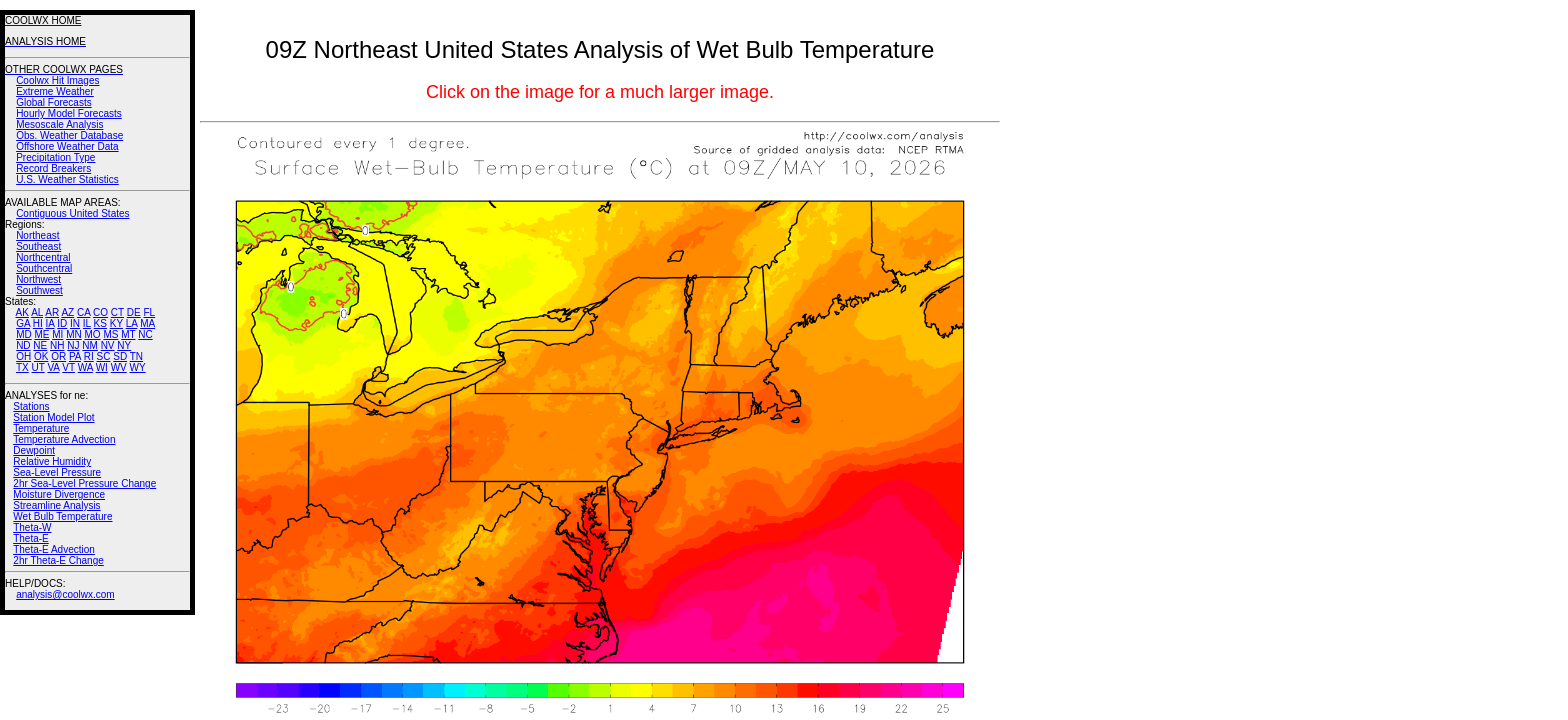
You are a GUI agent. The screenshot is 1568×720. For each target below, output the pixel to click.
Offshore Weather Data (67, 146)
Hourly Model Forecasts (69, 113)
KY (116, 323)
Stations (31, 406)
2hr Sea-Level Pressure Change (84, 483)
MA (147, 323)
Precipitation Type (55, 157)
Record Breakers (53, 168)
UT (38, 367)
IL (87, 323)
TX (22, 367)
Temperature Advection (64, 439)
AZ (67, 312)
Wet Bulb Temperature (62, 516)
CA (83, 312)
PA (75, 356)
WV (119, 367)
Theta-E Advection (54, 549)
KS (100, 323)
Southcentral (44, 268)
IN (75, 323)
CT (117, 312)
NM (90, 345)
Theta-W (32, 527)
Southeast (38, 246)
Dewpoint (34, 450)
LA (132, 323)
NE (40, 345)
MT (128, 334)
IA (50, 323)
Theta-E (31, 538)
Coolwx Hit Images (57, 80)
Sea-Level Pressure (57, 472)
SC (104, 356)
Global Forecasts (54, 102)
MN (74, 334)
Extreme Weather (55, 91)
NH (57, 345)
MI (57, 334)
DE (134, 312)
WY (138, 367)
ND (23, 345)
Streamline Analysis (56, 505)
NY (124, 345)
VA (53, 367)
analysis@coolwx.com (65, 594)
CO (100, 312)
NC (145, 334)
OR (58, 356)
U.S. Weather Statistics (67, 179)
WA (85, 367)
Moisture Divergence (59, 494)
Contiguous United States (72, 213)
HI (38, 323)
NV (108, 345)
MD (24, 334)
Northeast (37, 235)
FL (149, 312)
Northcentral (43, 257)
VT (68, 367)
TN (136, 356)
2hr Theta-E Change (58, 560)
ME (41, 334)
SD (120, 356)
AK (22, 312)
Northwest (38, 279)
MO (92, 334)
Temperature (41, 428)
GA (23, 323)
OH (23, 356)
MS (110, 334)
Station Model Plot (53, 417)
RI (89, 356)
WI (102, 367)
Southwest (39, 290)
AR (52, 312)
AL (37, 312)
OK (41, 356)
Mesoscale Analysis (59, 124)
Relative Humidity (52, 461)
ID (62, 323)
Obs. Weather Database (69, 135)
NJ (73, 345)
